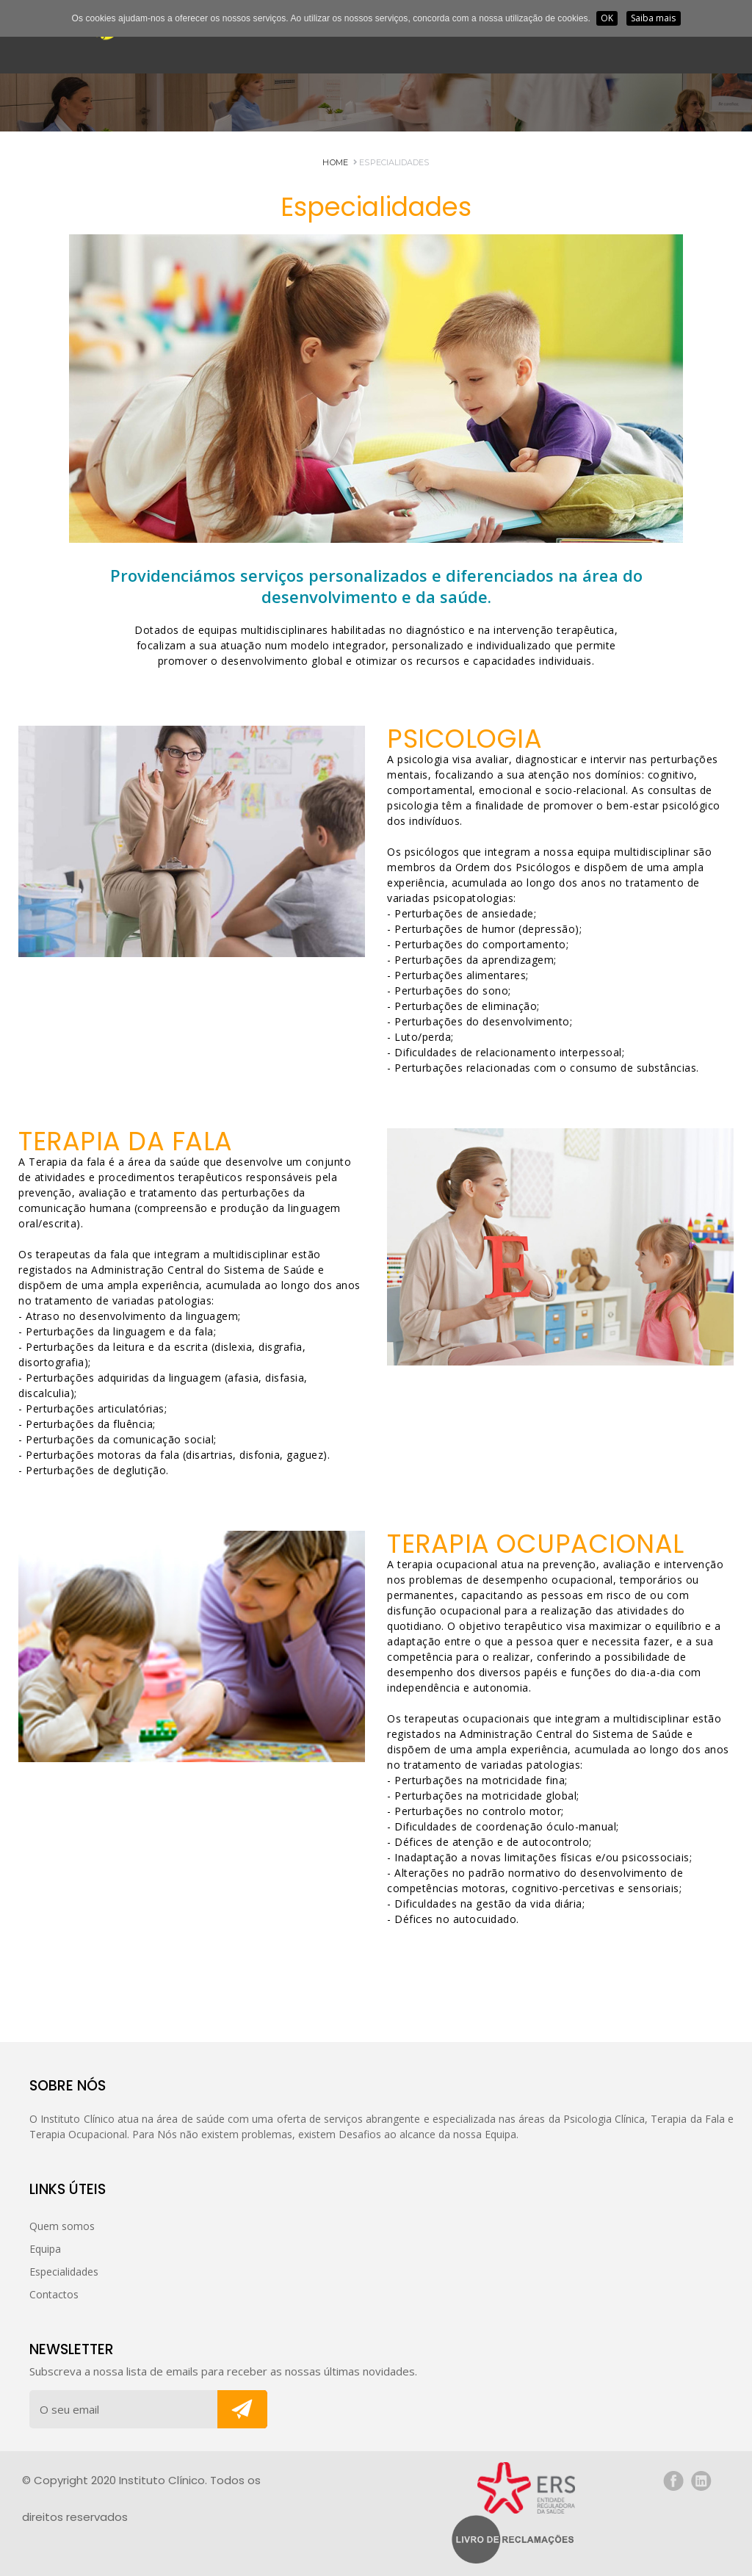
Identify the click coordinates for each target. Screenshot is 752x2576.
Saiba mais (653, 18)
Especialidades (391, 162)
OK (607, 18)
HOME (334, 162)
